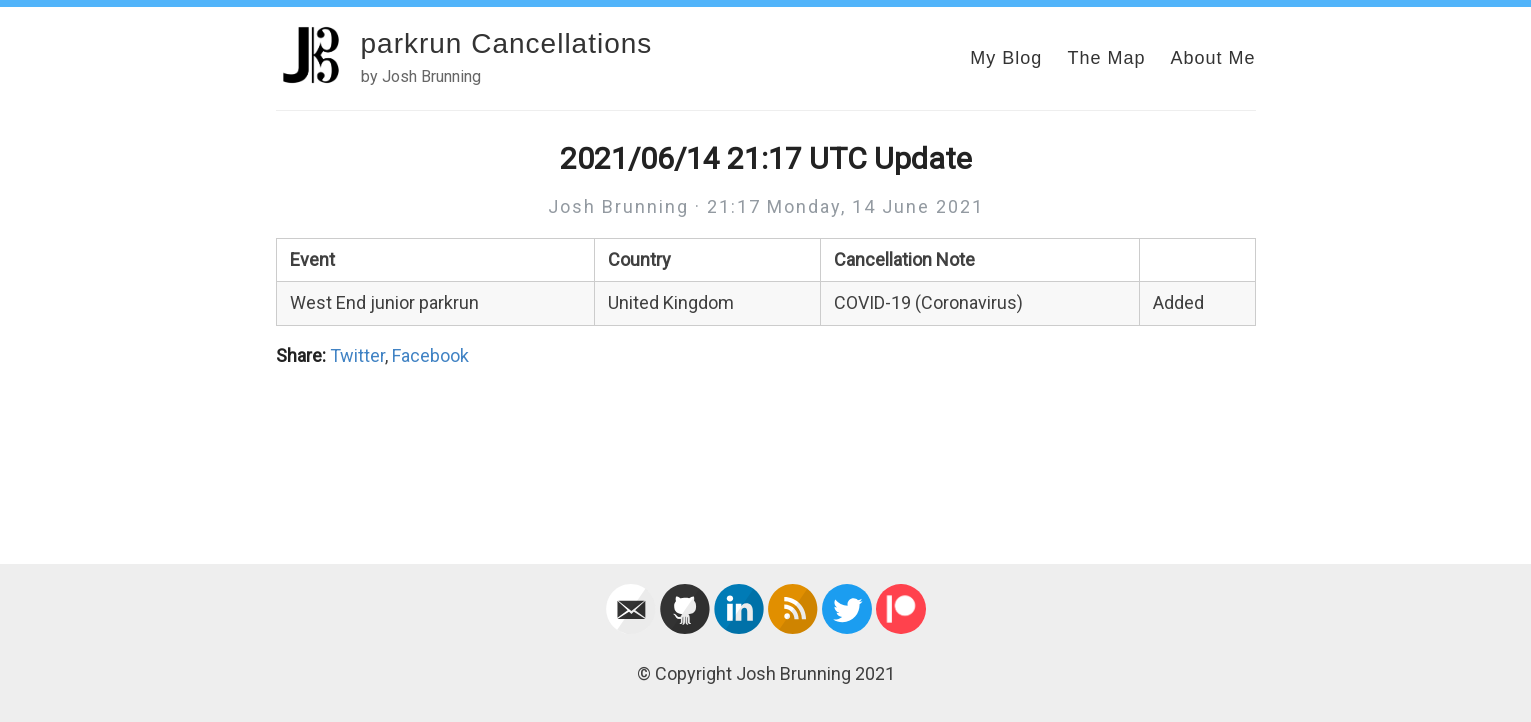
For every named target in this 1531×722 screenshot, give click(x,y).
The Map (1106, 58)
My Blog (1006, 58)
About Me (1212, 58)
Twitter (357, 355)
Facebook (430, 355)
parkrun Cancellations (507, 43)
